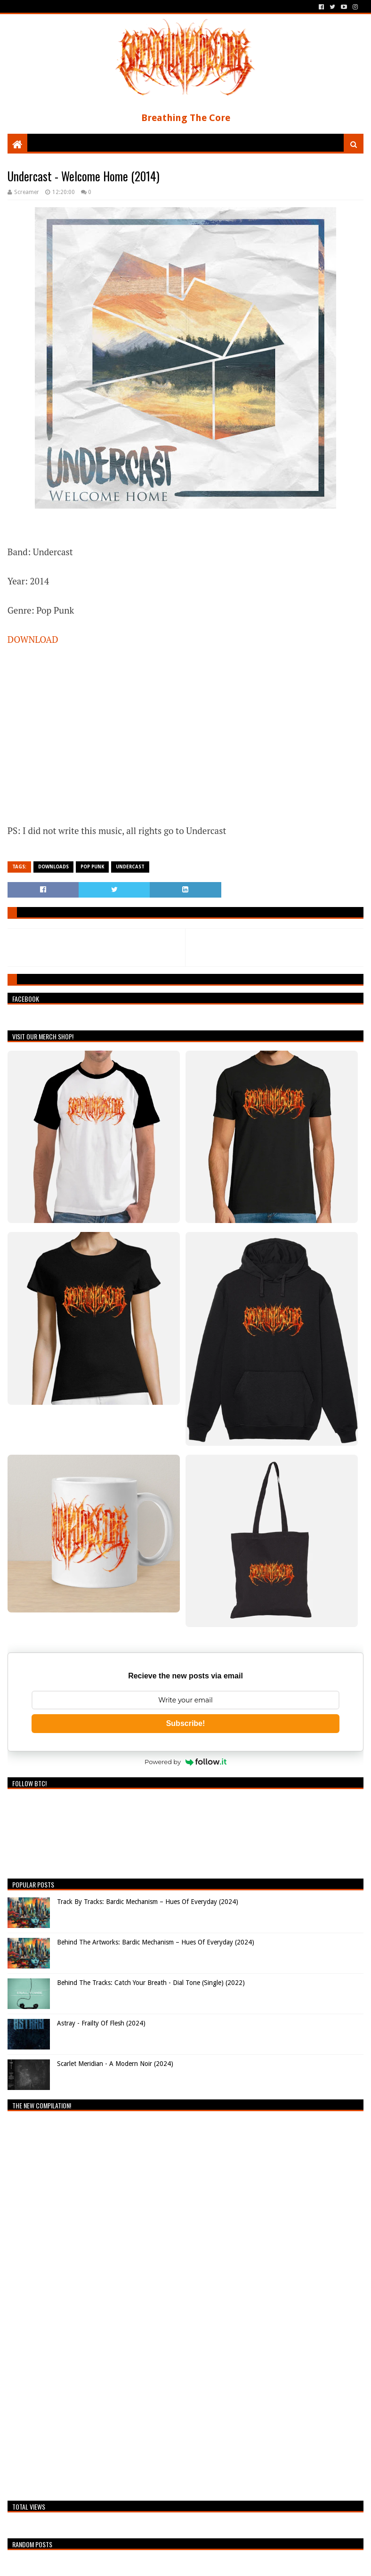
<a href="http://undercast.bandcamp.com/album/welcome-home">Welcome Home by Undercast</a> (102, 732)
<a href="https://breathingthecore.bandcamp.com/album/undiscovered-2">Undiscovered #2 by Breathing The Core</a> (90, 2303)
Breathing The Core (185, 117)
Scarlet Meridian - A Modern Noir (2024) (115, 2063)
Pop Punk (92, 866)
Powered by (185, 1762)
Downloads (53, 866)
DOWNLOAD (33, 639)
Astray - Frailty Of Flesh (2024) (101, 2023)
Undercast (130, 866)
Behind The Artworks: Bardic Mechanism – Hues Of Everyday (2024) (155, 1942)
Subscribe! (185, 1723)
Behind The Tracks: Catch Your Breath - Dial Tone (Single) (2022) (151, 1982)
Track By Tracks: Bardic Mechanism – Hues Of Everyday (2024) (147, 1901)
